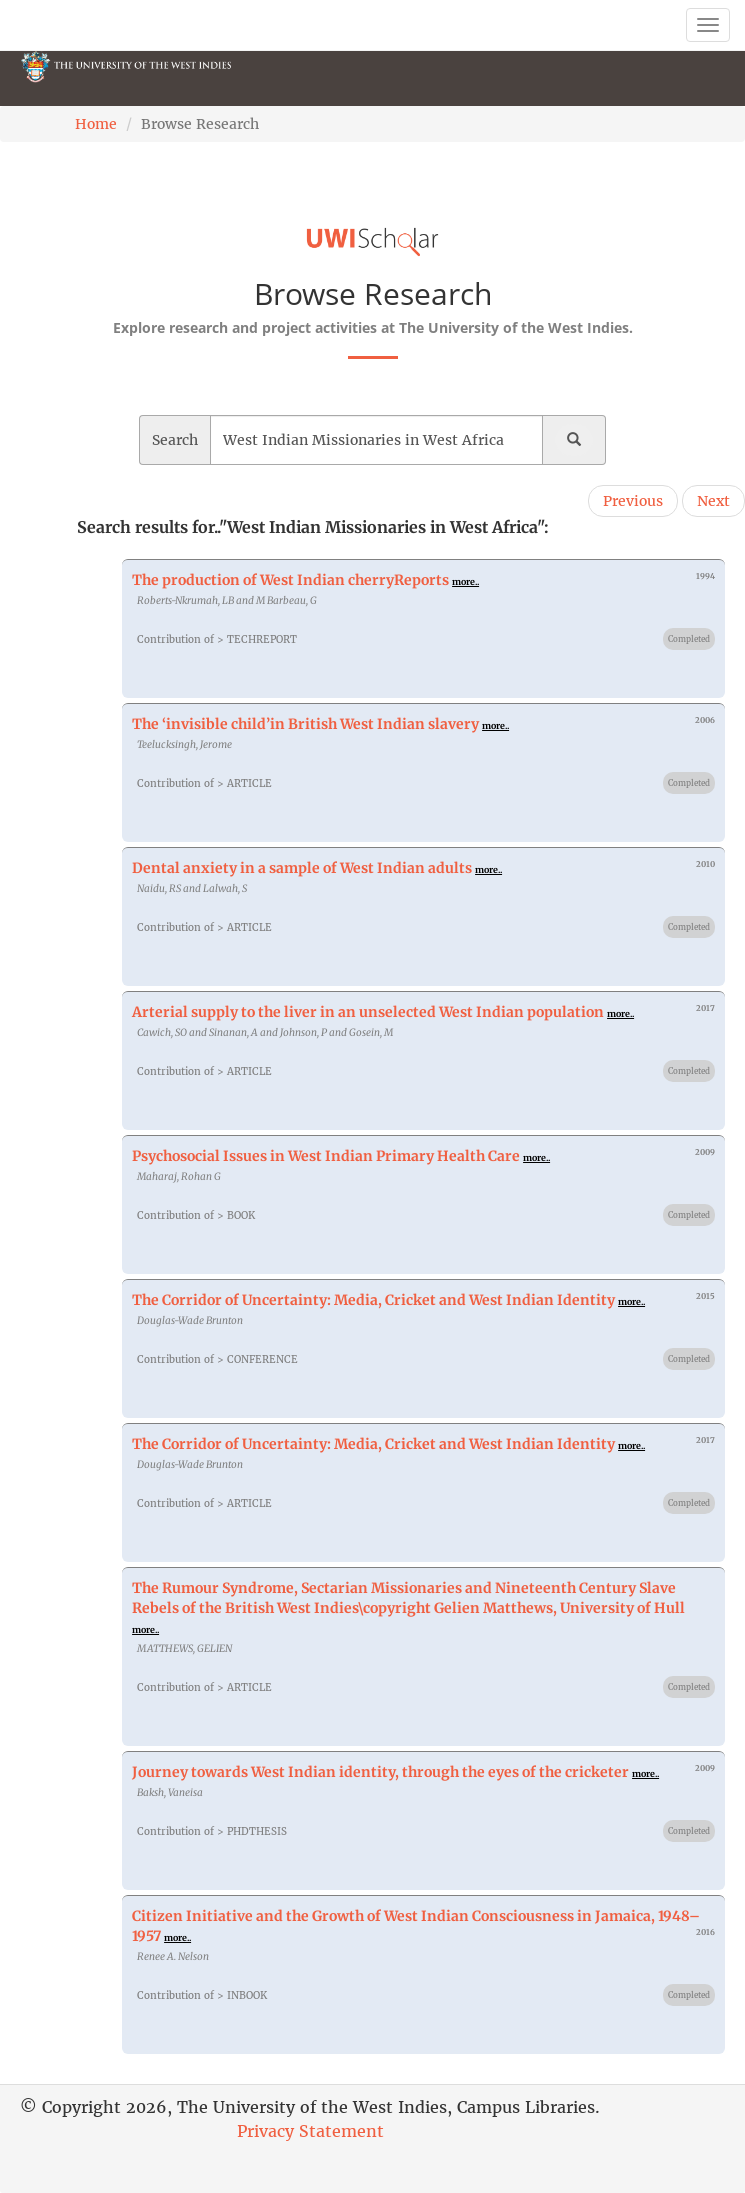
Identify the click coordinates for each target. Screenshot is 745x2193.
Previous (633, 501)
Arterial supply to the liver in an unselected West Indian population (368, 1012)
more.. (465, 581)
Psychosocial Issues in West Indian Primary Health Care (326, 1156)
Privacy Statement (310, 2131)
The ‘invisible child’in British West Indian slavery (305, 724)
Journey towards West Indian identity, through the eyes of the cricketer (380, 1772)
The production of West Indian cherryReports (290, 580)
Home (96, 124)
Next (713, 501)
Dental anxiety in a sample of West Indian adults (302, 868)
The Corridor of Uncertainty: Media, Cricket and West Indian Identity (373, 1300)
